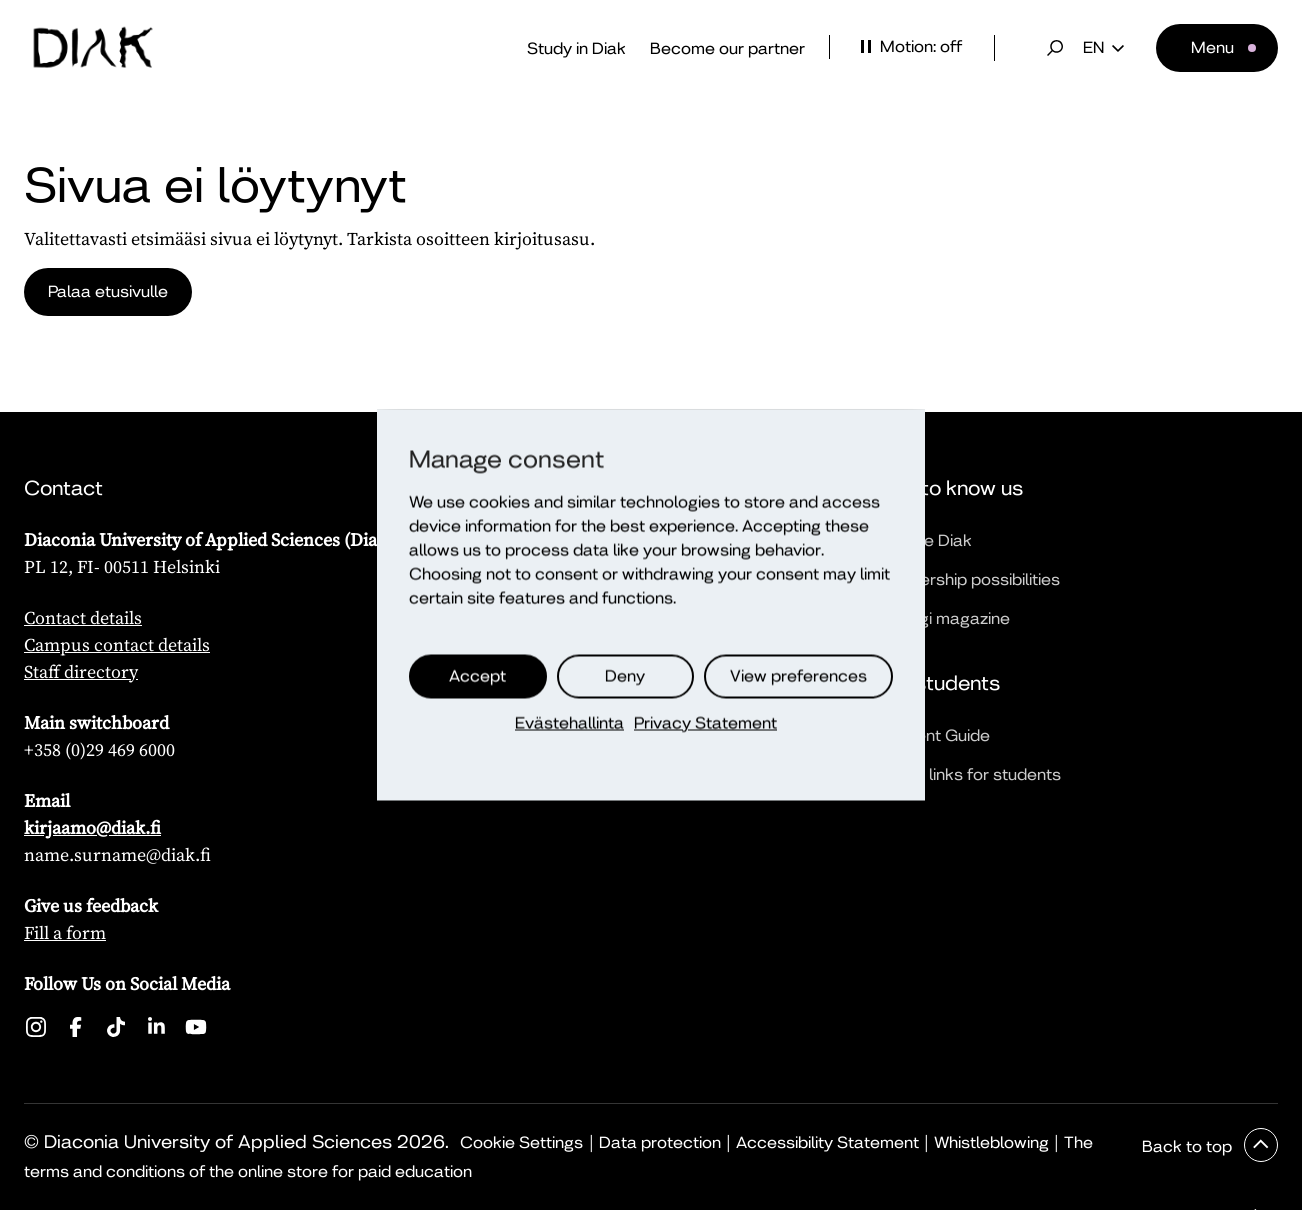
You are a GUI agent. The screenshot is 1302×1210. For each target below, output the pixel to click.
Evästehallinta (569, 723)
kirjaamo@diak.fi (92, 827)
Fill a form (65, 932)
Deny (625, 676)
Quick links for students (970, 774)
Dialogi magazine (945, 618)
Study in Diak (576, 48)
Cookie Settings (521, 1142)
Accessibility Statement (827, 1142)
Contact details (83, 617)
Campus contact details (117, 644)
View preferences (798, 676)
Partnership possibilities (970, 579)
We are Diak (926, 540)
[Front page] (93, 48)
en (1103, 48)
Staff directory (81, 671)
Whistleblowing (991, 1142)
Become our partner (727, 48)
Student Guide (935, 735)
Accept (477, 676)
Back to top (1189, 1146)
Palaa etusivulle (108, 291)
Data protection (660, 1142)
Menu (1212, 47)
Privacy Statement (705, 723)
